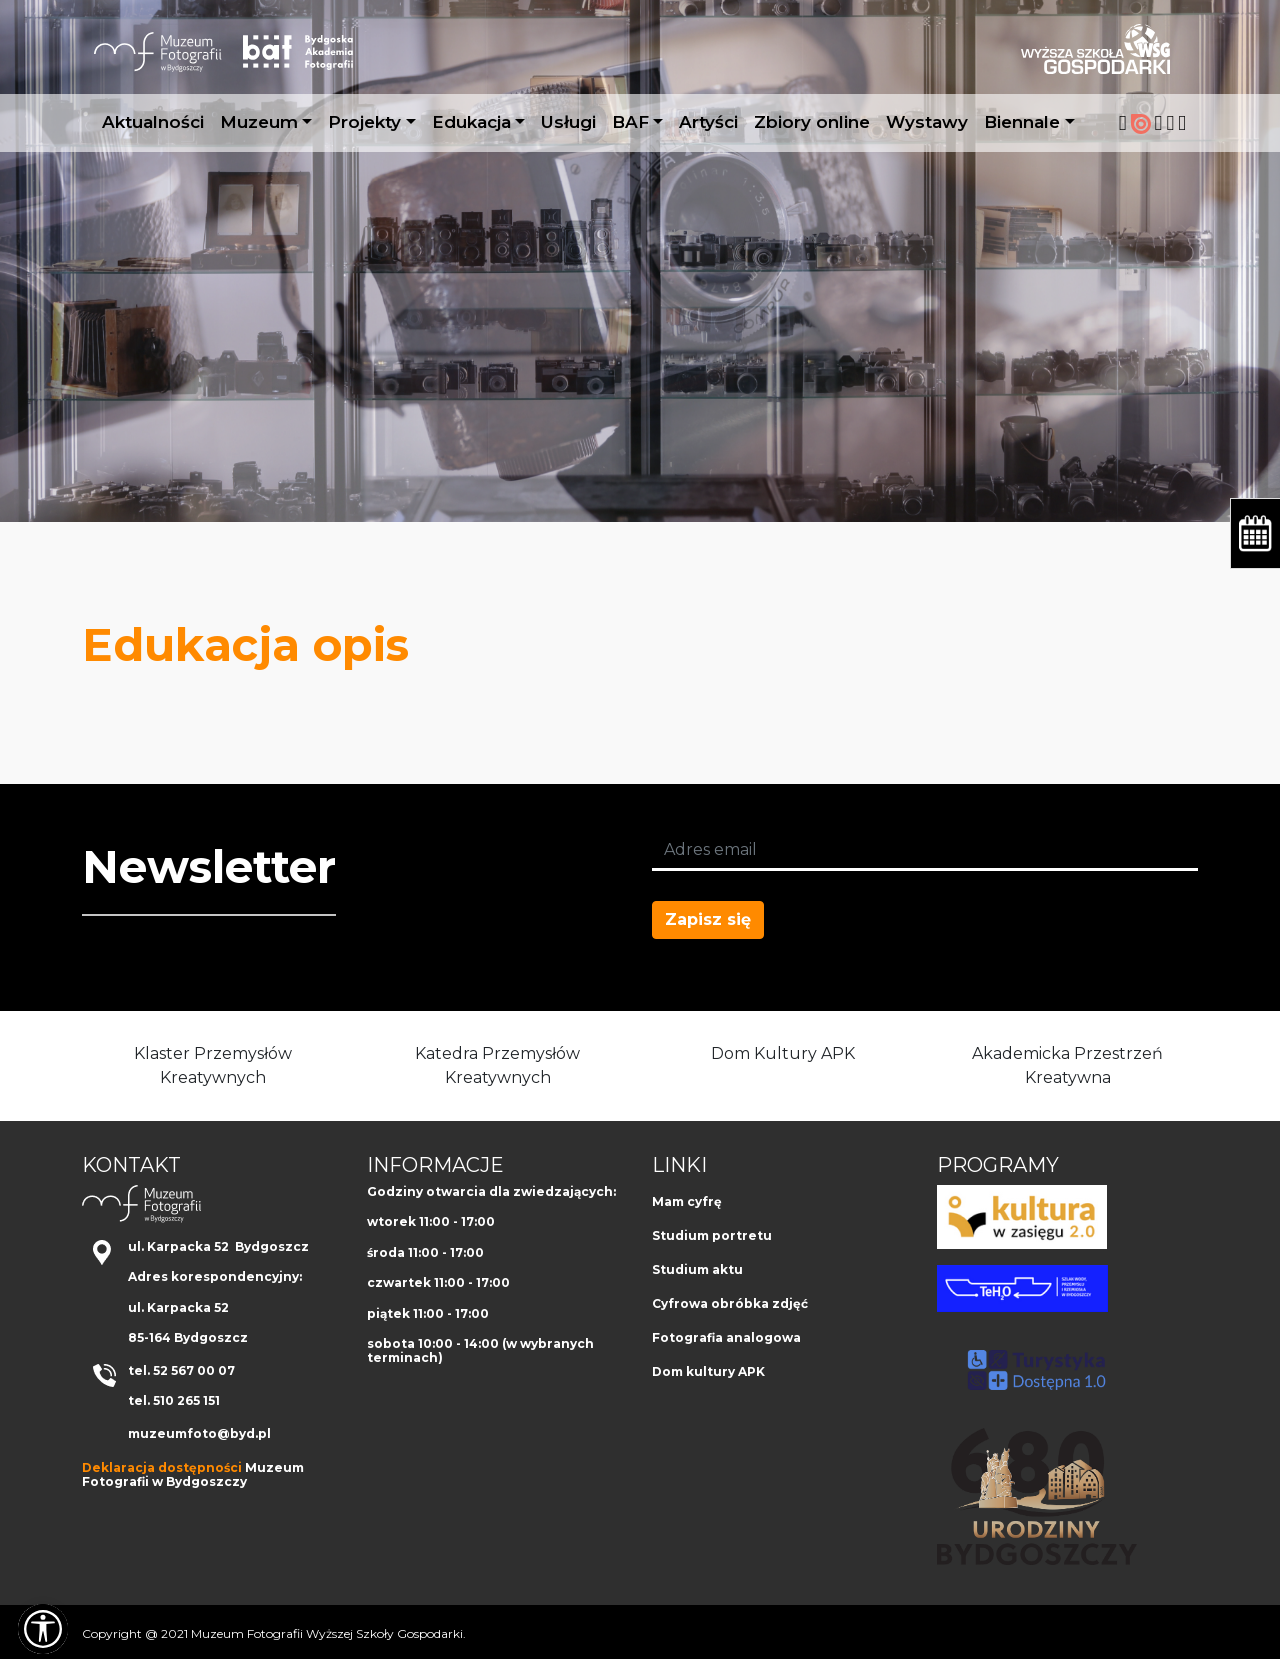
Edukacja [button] (471, 122)
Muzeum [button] (259, 122)
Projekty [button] (364, 122)
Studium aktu (697, 1269)
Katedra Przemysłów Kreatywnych (497, 1065)
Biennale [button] (1022, 122)
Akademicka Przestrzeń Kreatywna (1067, 1065)
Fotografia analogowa (726, 1337)
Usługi (568, 122)
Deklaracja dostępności (162, 1467)
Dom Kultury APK (783, 1053)
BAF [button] (630, 122)
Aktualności (153, 122)
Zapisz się (708, 919)
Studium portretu (712, 1235)
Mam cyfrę (687, 1201)
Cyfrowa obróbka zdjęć (730, 1303)
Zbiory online (812, 122)
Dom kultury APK (708, 1371)
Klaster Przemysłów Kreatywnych (213, 1065)
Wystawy (927, 122)
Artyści (708, 122)
